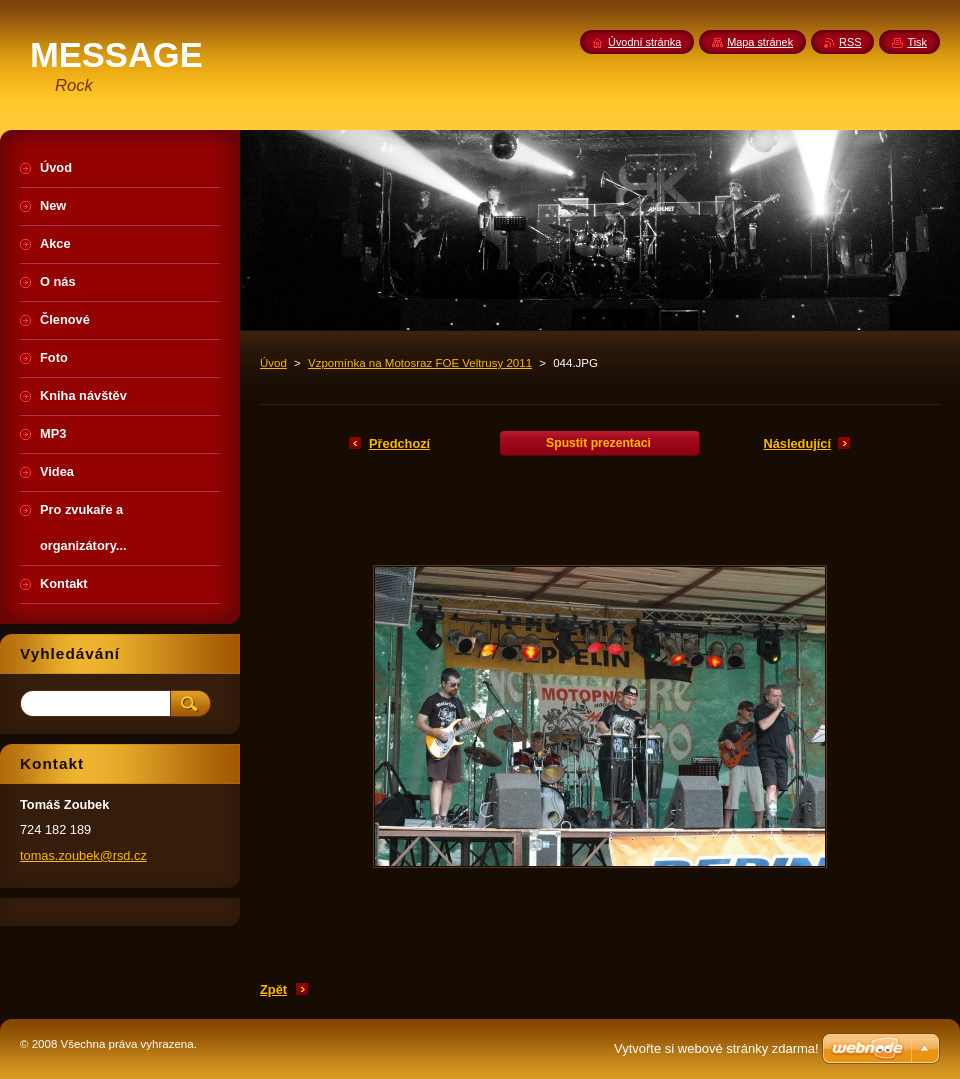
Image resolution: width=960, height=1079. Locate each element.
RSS (850, 42)
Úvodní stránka (644, 42)
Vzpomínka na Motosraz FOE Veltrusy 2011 (420, 363)
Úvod (273, 363)
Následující (797, 443)
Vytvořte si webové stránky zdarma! (716, 1048)
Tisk (917, 42)
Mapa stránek (760, 42)
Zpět (273, 989)
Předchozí (399, 443)
